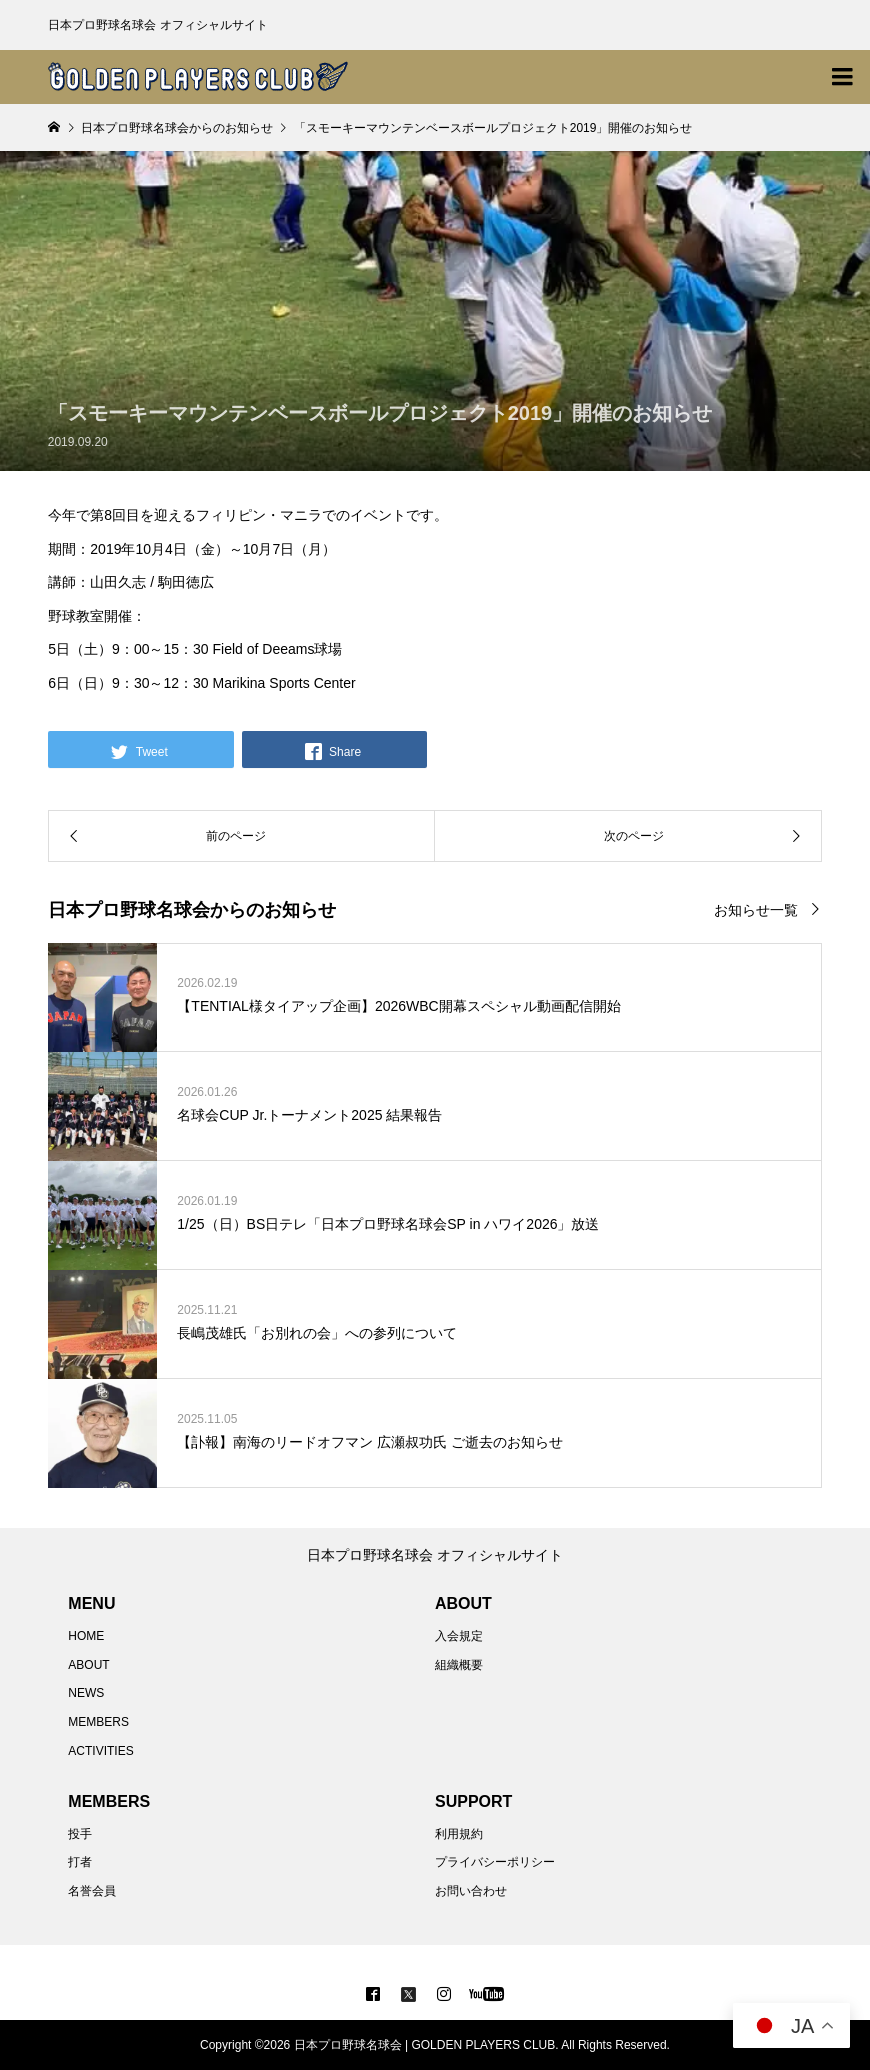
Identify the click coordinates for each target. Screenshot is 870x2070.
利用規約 (459, 1834)
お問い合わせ (471, 1891)
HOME (86, 1636)
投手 (80, 1834)
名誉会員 (92, 1891)
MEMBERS (98, 1722)
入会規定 (459, 1636)
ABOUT (88, 1665)
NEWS (86, 1693)
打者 (80, 1862)
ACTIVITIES (100, 1751)
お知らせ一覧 (756, 910)
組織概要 (459, 1665)
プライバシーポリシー (495, 1862)
